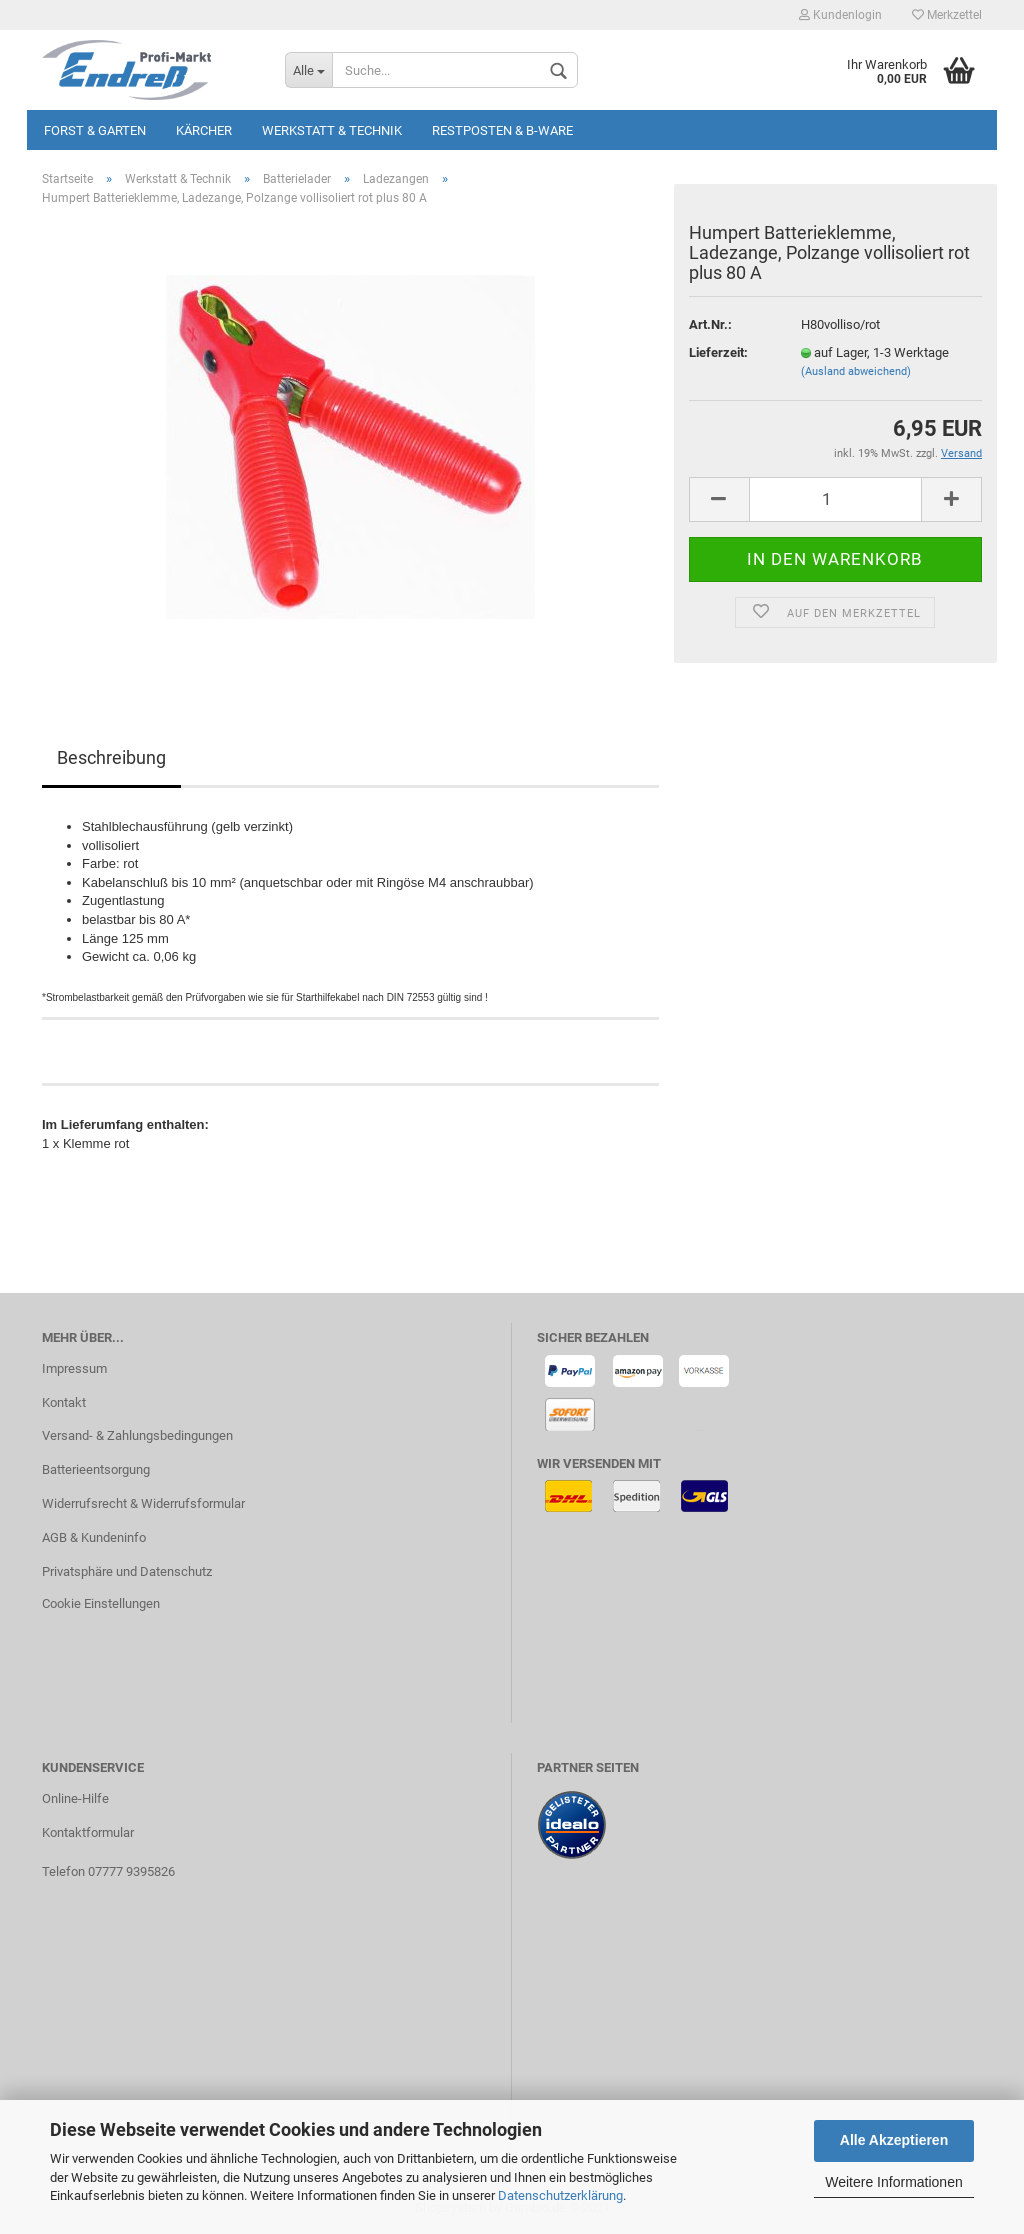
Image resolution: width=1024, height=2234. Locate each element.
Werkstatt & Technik (332, 130)
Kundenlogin (840, 15)
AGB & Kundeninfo (94, 1537)
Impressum (74, 1368)
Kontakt (64, 1402)
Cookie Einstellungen (101, 1603)
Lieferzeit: (718, 352)
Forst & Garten (95, 130)
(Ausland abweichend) (856, 371)
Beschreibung (111, 757)
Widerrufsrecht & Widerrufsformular (143, 1503)
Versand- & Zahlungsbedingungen (137, 1435)
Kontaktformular (88, 1832)
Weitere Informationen (893, 2182)
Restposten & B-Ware (502, 130)
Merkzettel (947, 15)
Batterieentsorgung (96, 1469)
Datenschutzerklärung (560, 2195)
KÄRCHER (204, 130)
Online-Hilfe (75, 1798)
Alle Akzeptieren (894, 2140)
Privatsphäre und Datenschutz (127, 1571)
